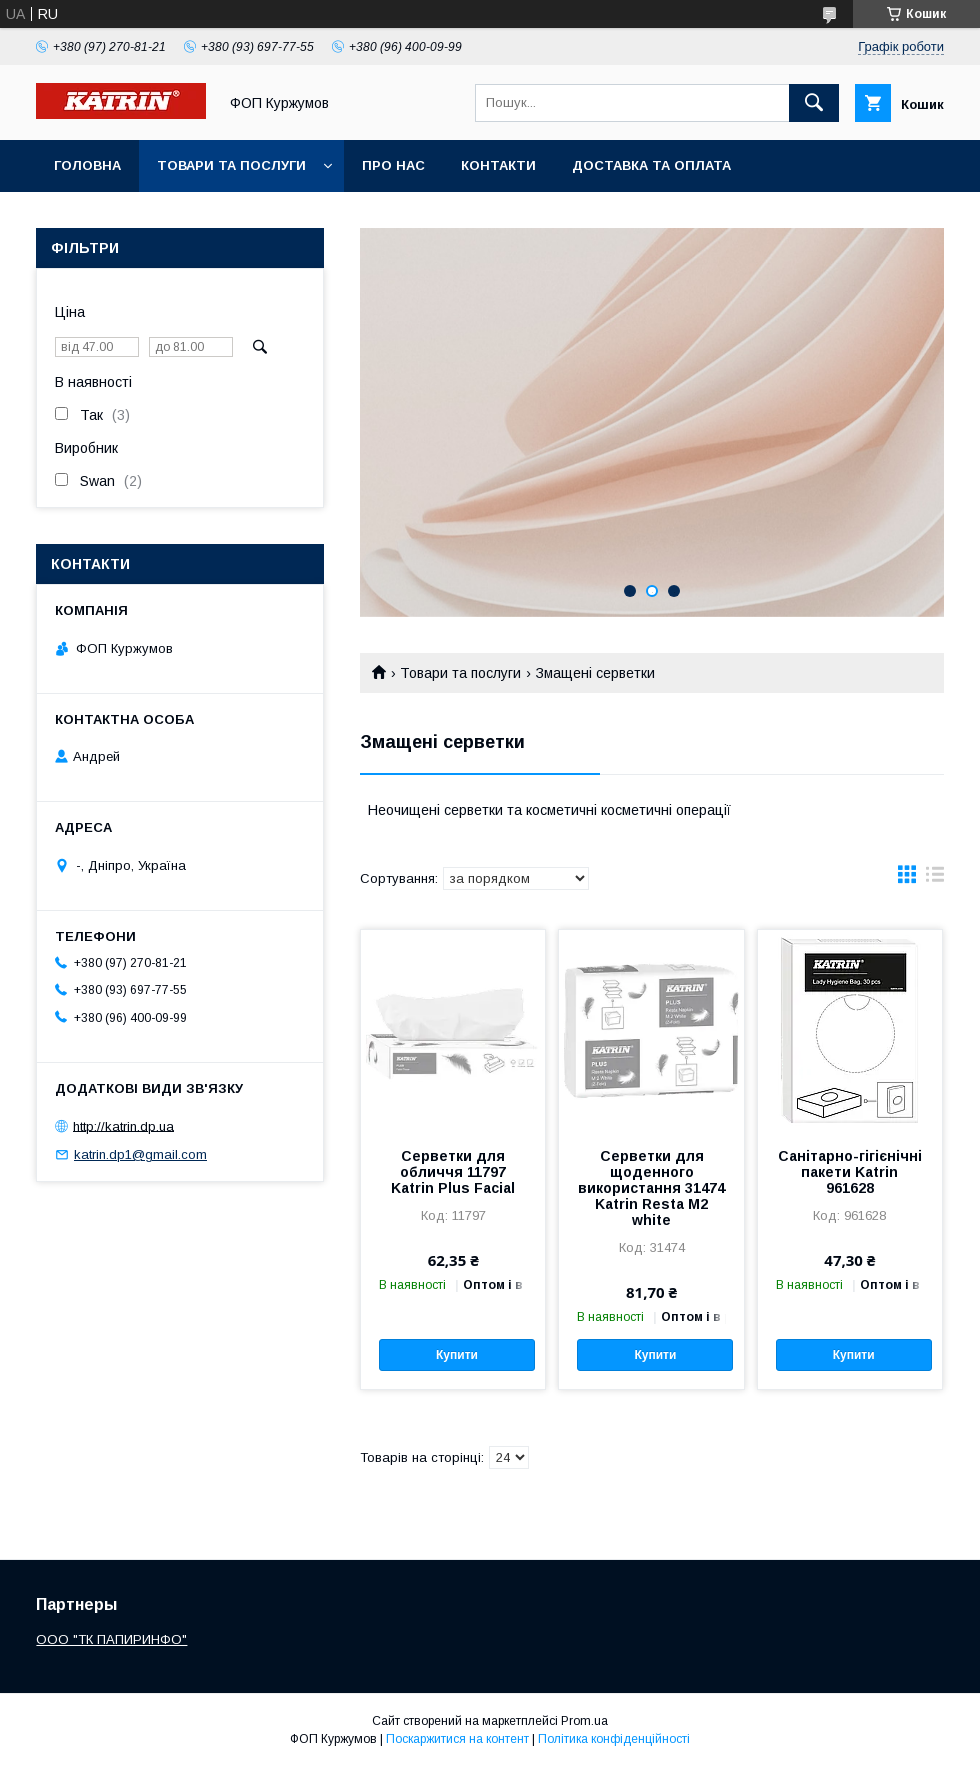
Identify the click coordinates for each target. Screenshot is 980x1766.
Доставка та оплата (651, 165)
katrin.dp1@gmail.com (140, 1154)
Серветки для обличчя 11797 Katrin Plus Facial (453, 1172)
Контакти (498, 165)
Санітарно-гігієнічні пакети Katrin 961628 (850, 1172)
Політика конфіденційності (614, 1739)
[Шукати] (814, 103)
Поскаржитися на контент (457, 1739)
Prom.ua (584, 1721)
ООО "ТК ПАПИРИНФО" (111, 1639)
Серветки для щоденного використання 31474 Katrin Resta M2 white (651, 1188)
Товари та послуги (231, 165)
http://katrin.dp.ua (123, 1125)
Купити (457, 1355)
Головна (87, 165)
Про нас (393, 165)
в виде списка (935, 879)
